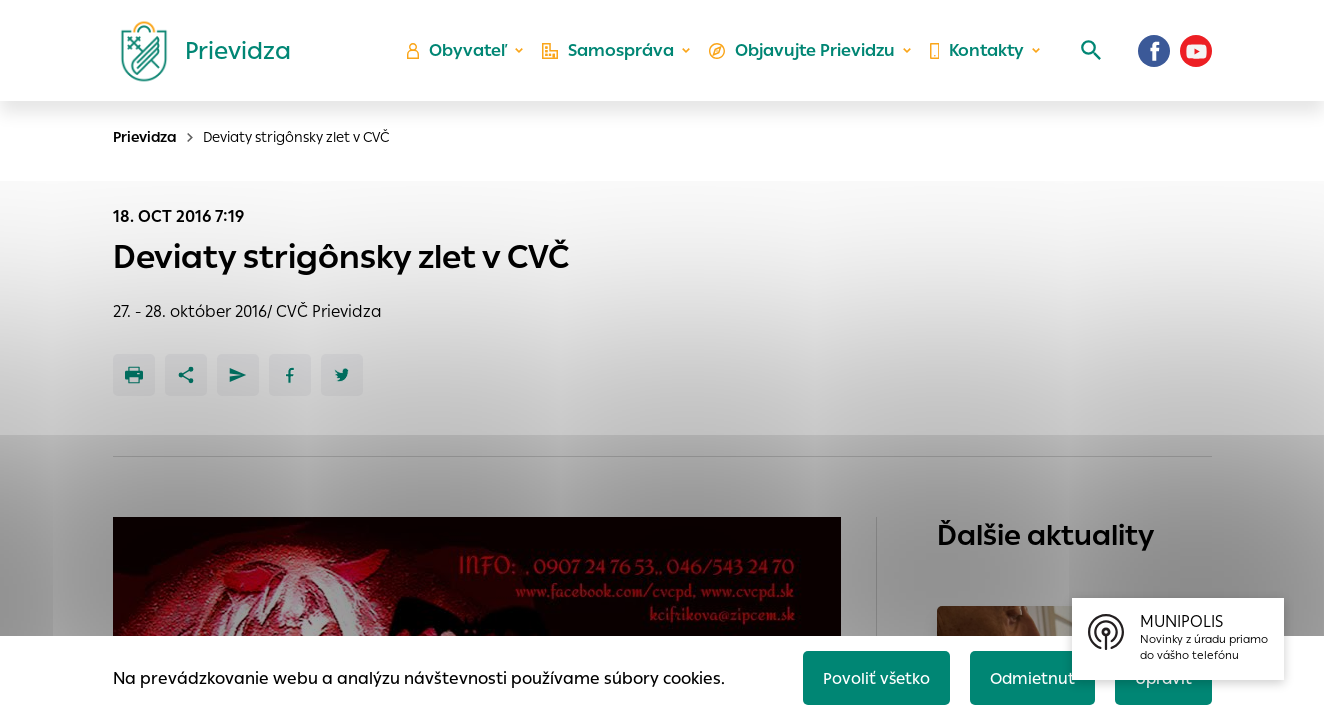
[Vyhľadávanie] (1088, 55)
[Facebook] (1154, 55)
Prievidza (145, 137)
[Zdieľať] (186, 375)
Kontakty (976, 55)
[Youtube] (1196, 55)
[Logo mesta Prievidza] (198, 55)
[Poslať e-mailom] (238, 375)
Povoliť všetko (868, 676)
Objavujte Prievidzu (803, 55)
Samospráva (612, 55)
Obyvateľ (463, 55)
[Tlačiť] (134, 375)
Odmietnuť (1027, 676)
